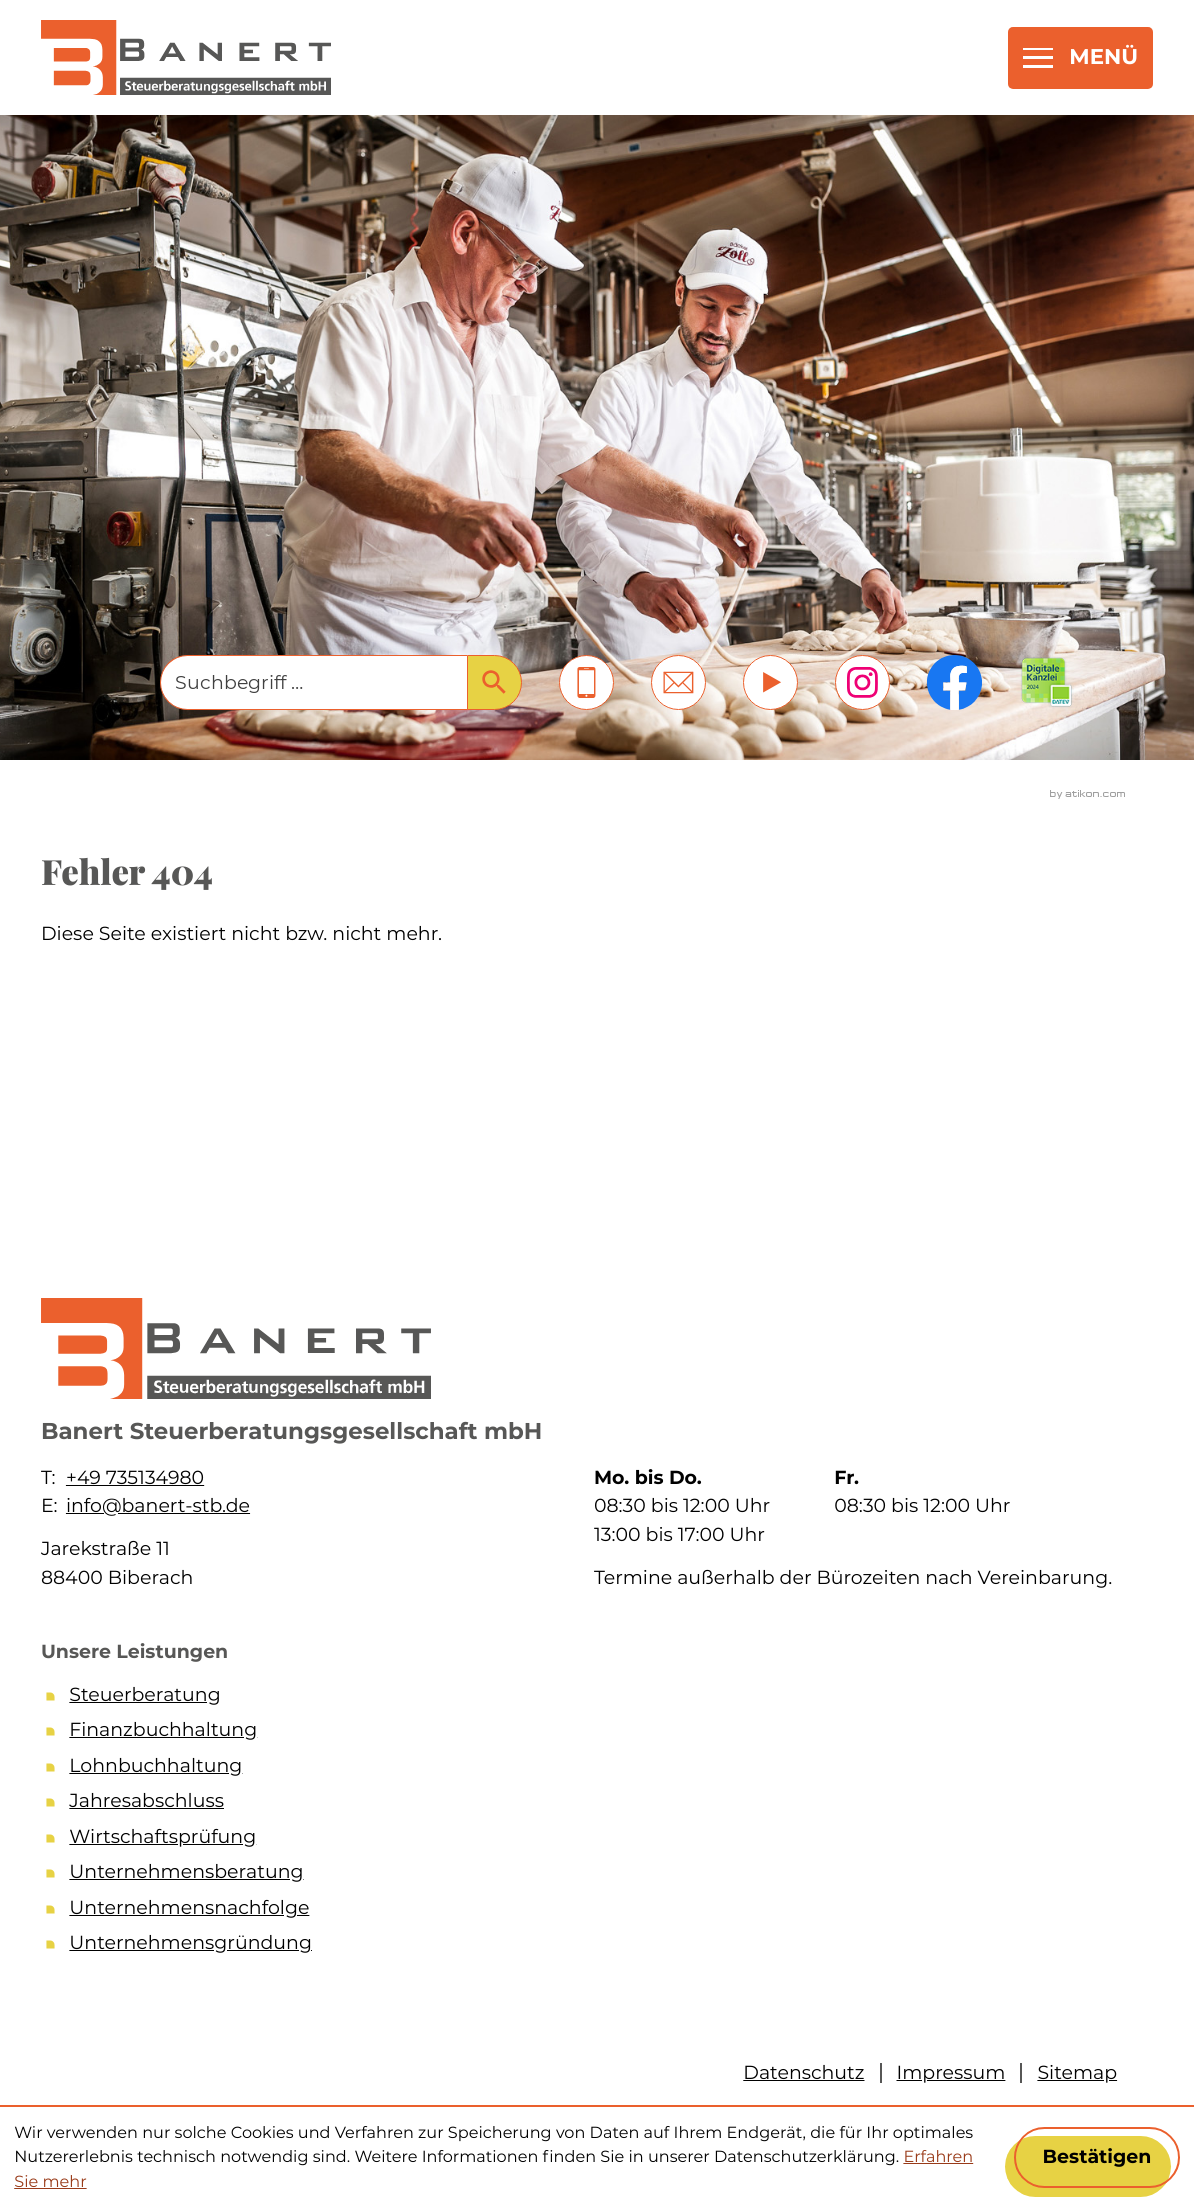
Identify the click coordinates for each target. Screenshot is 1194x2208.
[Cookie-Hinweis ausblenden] (1097, 2157)
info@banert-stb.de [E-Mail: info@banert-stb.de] (158, 1505)
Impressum (951, 2072)
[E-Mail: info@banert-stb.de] (678, 682)
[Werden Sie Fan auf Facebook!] (954, 682)
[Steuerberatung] (590, 1699)
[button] (586, 682)
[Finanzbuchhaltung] (590, 1734)
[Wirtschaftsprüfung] (590, 1841)
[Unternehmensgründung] (590, 1947)
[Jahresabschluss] (590, 1805)
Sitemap (1077, 2072)
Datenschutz (803, 2072)
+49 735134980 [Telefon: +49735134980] (135, 1477)
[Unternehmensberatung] (590, 1876)
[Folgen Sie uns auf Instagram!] (862, 682)
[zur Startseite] (186, 57)
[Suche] (313, 682)
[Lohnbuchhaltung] (590, 1770)
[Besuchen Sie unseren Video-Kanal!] (770, 682)
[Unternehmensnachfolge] (590, 1912)
